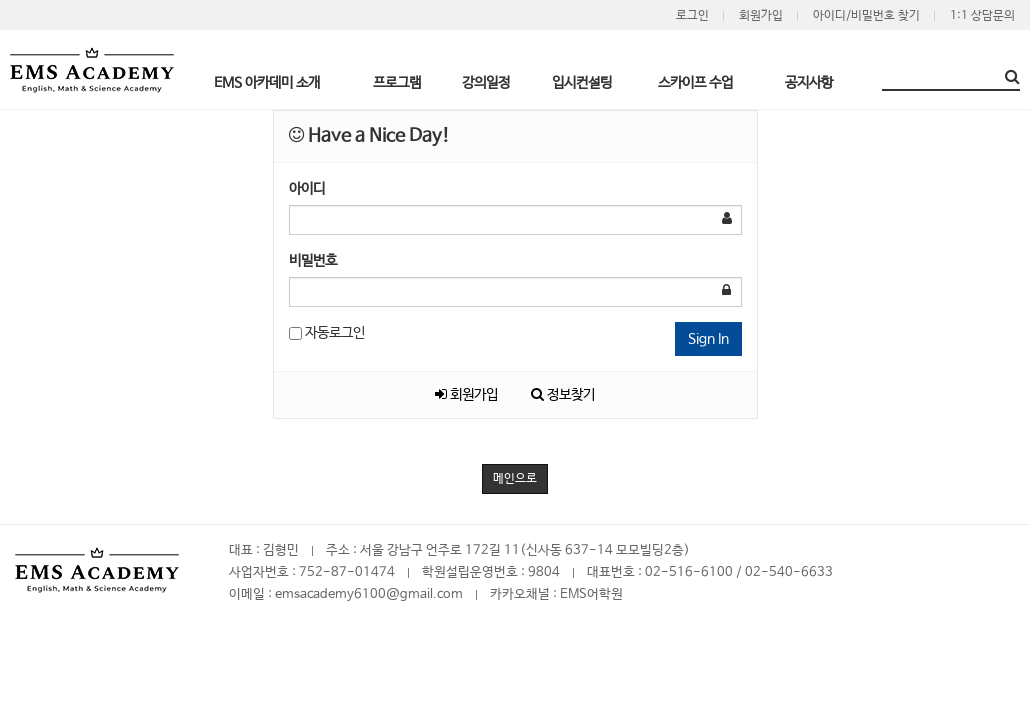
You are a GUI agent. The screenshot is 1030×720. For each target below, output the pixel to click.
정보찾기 (563, 395)
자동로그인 (327, 333)
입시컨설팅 (582, 83)
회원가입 (761, 16)
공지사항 (809, 83)
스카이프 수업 (695, 83)
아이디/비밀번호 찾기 (866, 16)
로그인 (692, 16)
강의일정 (486, 83)
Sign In (708, 339)
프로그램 (397, 83)
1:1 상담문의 (982, 16)
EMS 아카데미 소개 (267, 83)
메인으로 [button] (515, 479)
